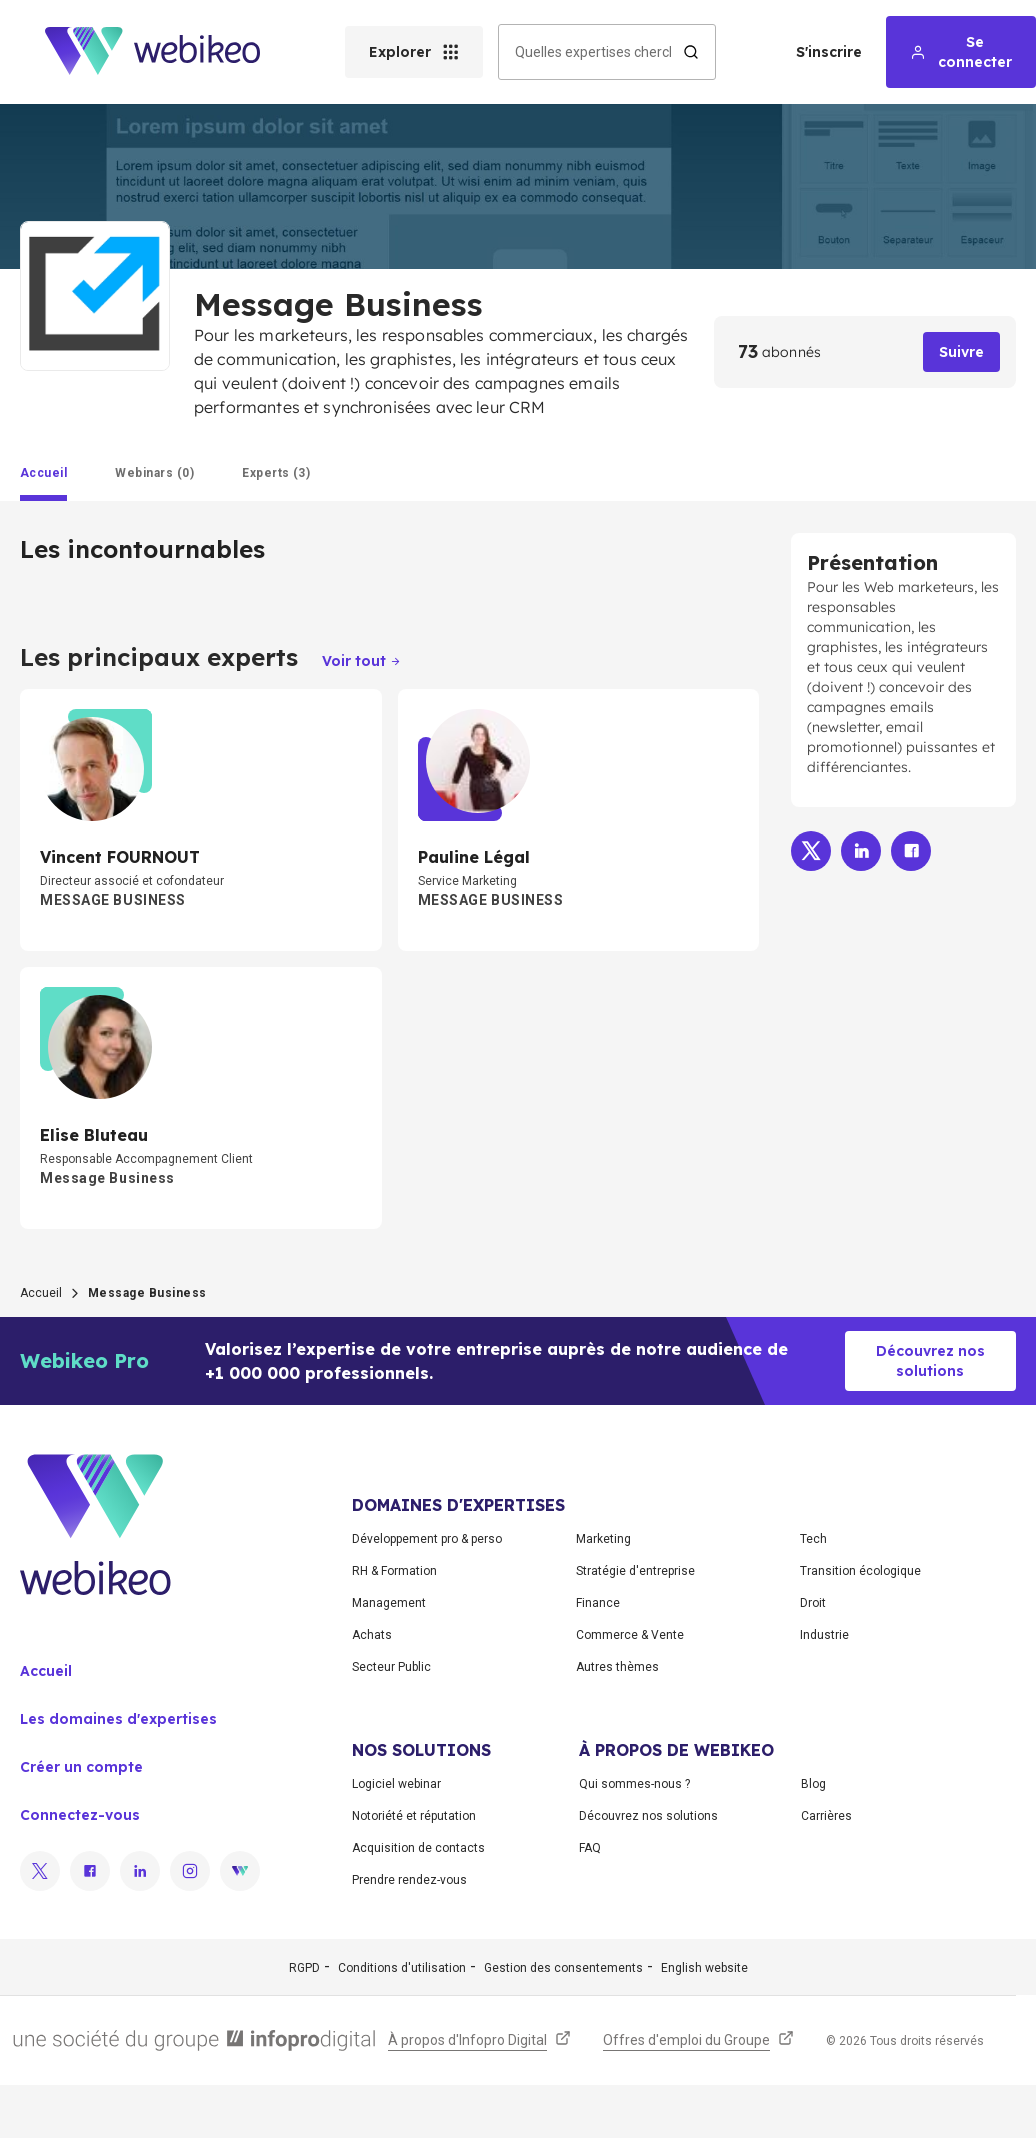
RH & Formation (394, 1571)
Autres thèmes (617, 1667)
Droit (813, 1603)
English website (704, 1968)
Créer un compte (81, 1767)
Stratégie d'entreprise (635, 1571)
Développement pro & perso (427, 1539)
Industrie (824, 1635)
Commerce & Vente (630, 1635)
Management (389, 1603)
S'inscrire (829, 52)
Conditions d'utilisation (402, 1968)
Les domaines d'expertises (118, 1719)
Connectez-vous (80, 1815)
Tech (813, 1539)
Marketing (603, 1539)
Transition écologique (860, 1571)
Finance (598, 1603)
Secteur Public (391, 1667)
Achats (372, 1635)
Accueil (41, 1293)
